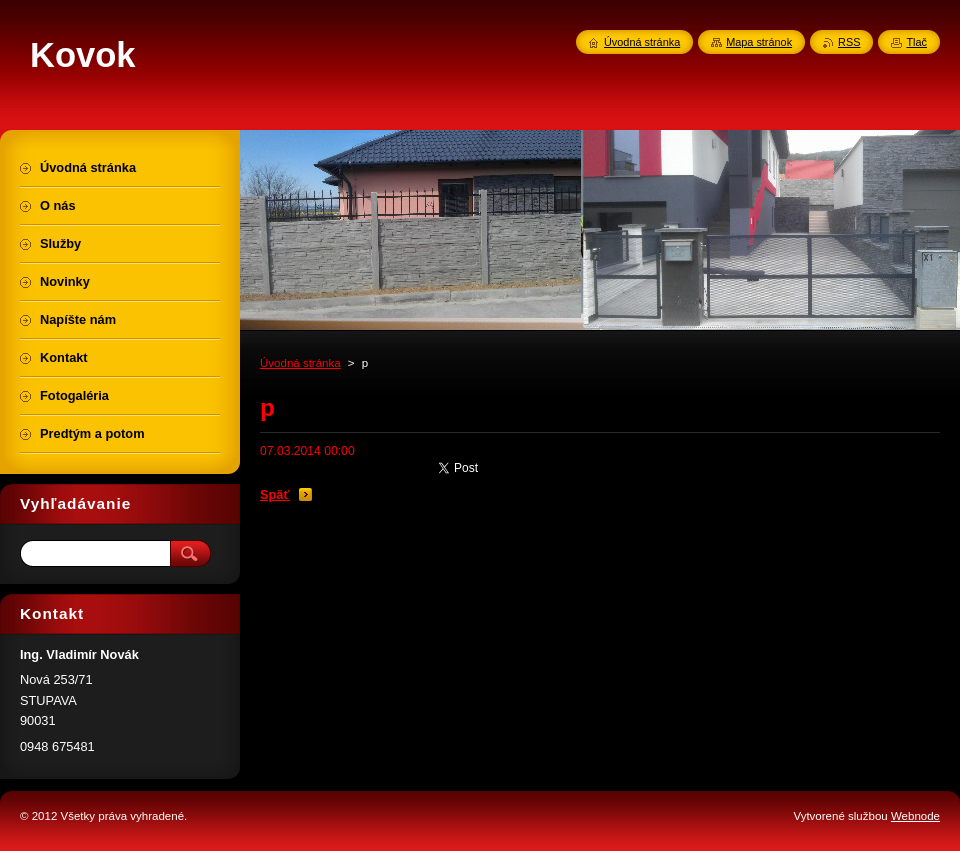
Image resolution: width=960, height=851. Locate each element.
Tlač (916, 42)
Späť (275, 494)
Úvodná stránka (300, 363)
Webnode (915, 816)
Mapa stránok (759, 42)
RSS (849, 42)
